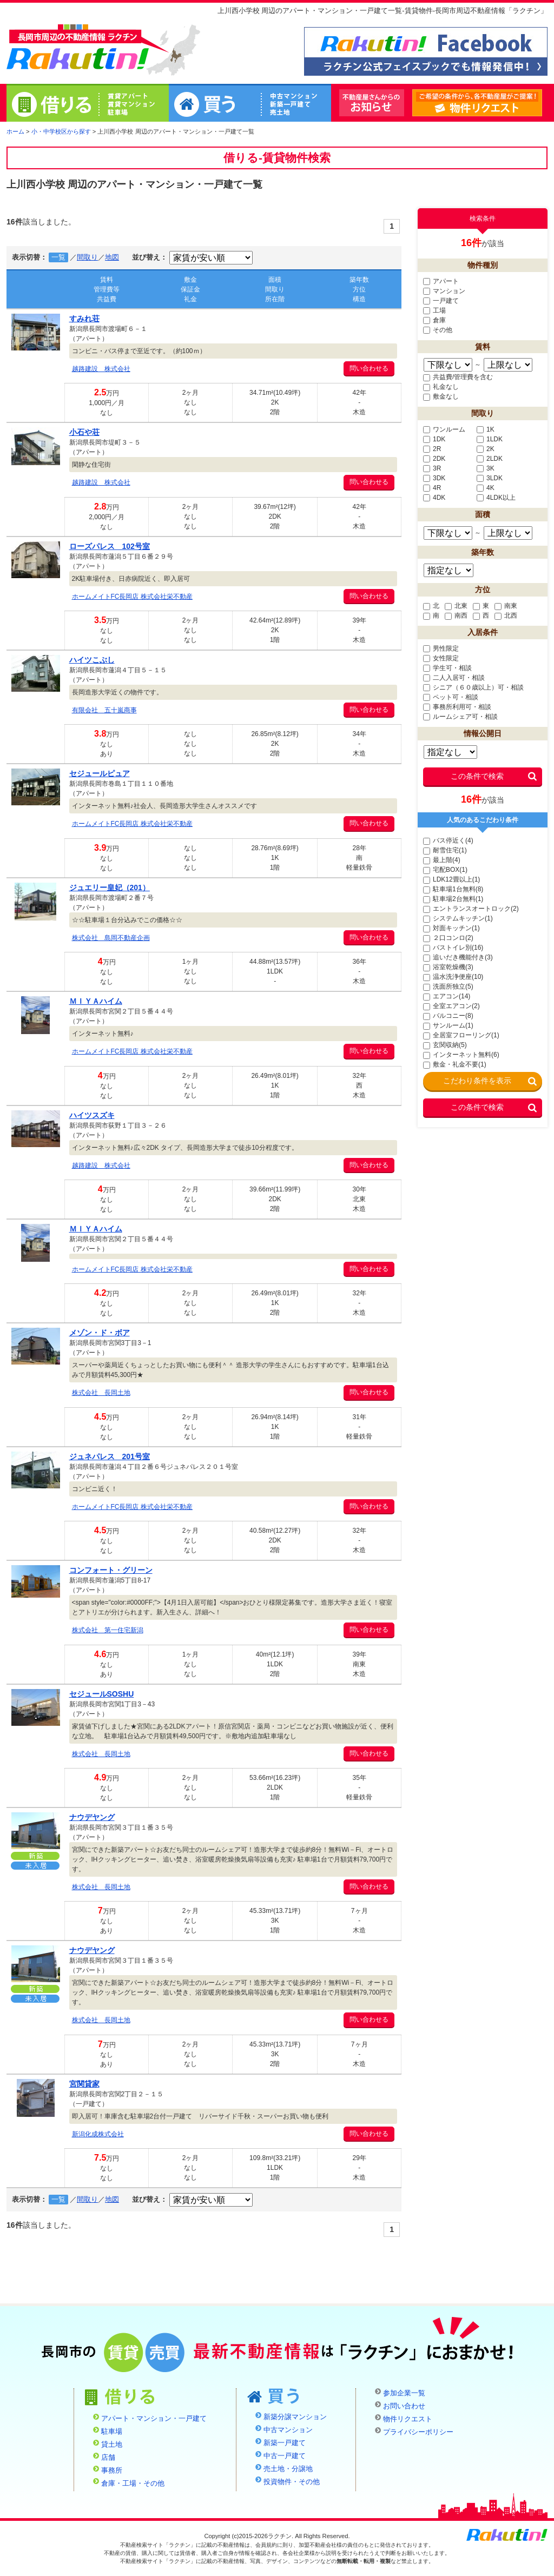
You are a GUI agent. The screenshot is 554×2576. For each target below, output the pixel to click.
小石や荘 (84, 432)
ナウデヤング (92, 1817)
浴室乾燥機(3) (448, 967)
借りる (87, 104)
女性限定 (441, 658)
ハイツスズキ (92, 1115)
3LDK (490, 478)
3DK (434, 478)
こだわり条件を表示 (477, 1080)
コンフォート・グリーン (111, 1570)
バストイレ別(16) (453, 947)
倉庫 (434, 320)
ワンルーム (444, 429)
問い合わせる (368, 368)
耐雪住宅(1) (445, 850)
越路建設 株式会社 (101, 369)
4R (432, 488)
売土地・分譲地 (288, 2469)
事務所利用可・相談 (457, 707)
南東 (505, 606)
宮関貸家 (84, 2084)
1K (485, 429)
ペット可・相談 (450, 697)
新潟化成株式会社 (98, 2134)
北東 (456, 606)
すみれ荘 (84, 318)
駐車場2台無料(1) (453, 899)
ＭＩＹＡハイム (95, 1001)
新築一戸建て (284, 2443)
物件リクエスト (407, 2419)
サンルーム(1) (448, 1025)
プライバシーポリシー (418, 2432)
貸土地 (111, 2444)
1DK (434, 439)
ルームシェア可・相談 (460, 716)
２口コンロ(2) (448, 938)
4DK (434, 497)
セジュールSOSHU (101, 1694)
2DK (434, 458)
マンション (444, 291)
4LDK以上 (496, 497)
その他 (437, 330)
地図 (112, 257)
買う (250, 104)
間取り (87, 257)
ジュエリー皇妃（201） (109, 887)
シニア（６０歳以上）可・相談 (473, 687)
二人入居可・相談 (454, 677)
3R (432, 468)
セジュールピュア (99, 773)
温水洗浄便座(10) (453, 977)
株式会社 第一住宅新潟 (107, 1630)
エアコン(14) (446, 996)
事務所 (111, 2470)
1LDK (490, 439)
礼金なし (441, 386)
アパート (441, 281)
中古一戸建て (284, 2456)
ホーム (15, 131)
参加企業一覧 (404, 2393)
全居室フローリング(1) (461, 1035)
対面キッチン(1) (451, 928)
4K (485, 488)
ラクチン (77, 49)
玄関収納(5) (445, 1045)
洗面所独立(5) (448, 986)
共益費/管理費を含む (458, 377)
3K (485, 468)
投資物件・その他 (291, 2482)
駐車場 (111, 2431)
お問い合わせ (404, 2406)
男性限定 (441, 648)
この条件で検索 (477, 776)
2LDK (490, 458)
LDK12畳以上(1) (451, 879)
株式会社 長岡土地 (101, 1392)
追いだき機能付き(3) (458, 957)
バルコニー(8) (448, 1015)
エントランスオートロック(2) (471, 908)
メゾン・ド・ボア (99, 1332)
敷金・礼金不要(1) (454, 1064)
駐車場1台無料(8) (453, 889)
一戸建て (441, 300)
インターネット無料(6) (461, 1054)
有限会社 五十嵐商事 (104, 710)
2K (485, 449)
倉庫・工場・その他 (132, 2483)
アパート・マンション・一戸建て (154, 2418)
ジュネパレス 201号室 (109, 1456)
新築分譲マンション (295, 2417)
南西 (456, 615)
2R (432, 449)
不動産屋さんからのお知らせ (371, 102)
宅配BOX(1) (445, 869)
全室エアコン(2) (451, 1006)
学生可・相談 (447, 668)
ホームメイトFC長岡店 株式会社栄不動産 (132, 596)
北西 (505, 615)
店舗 (108, 2457)
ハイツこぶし (92, 659)
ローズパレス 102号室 (109, 546)
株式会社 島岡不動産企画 (111, 938)
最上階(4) (441, 860)
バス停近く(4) (448, 840)
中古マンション (288, 2430)
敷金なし (441, 396)
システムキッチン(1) (458, 918)
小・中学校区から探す (61, 131)
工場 (434, 310)
